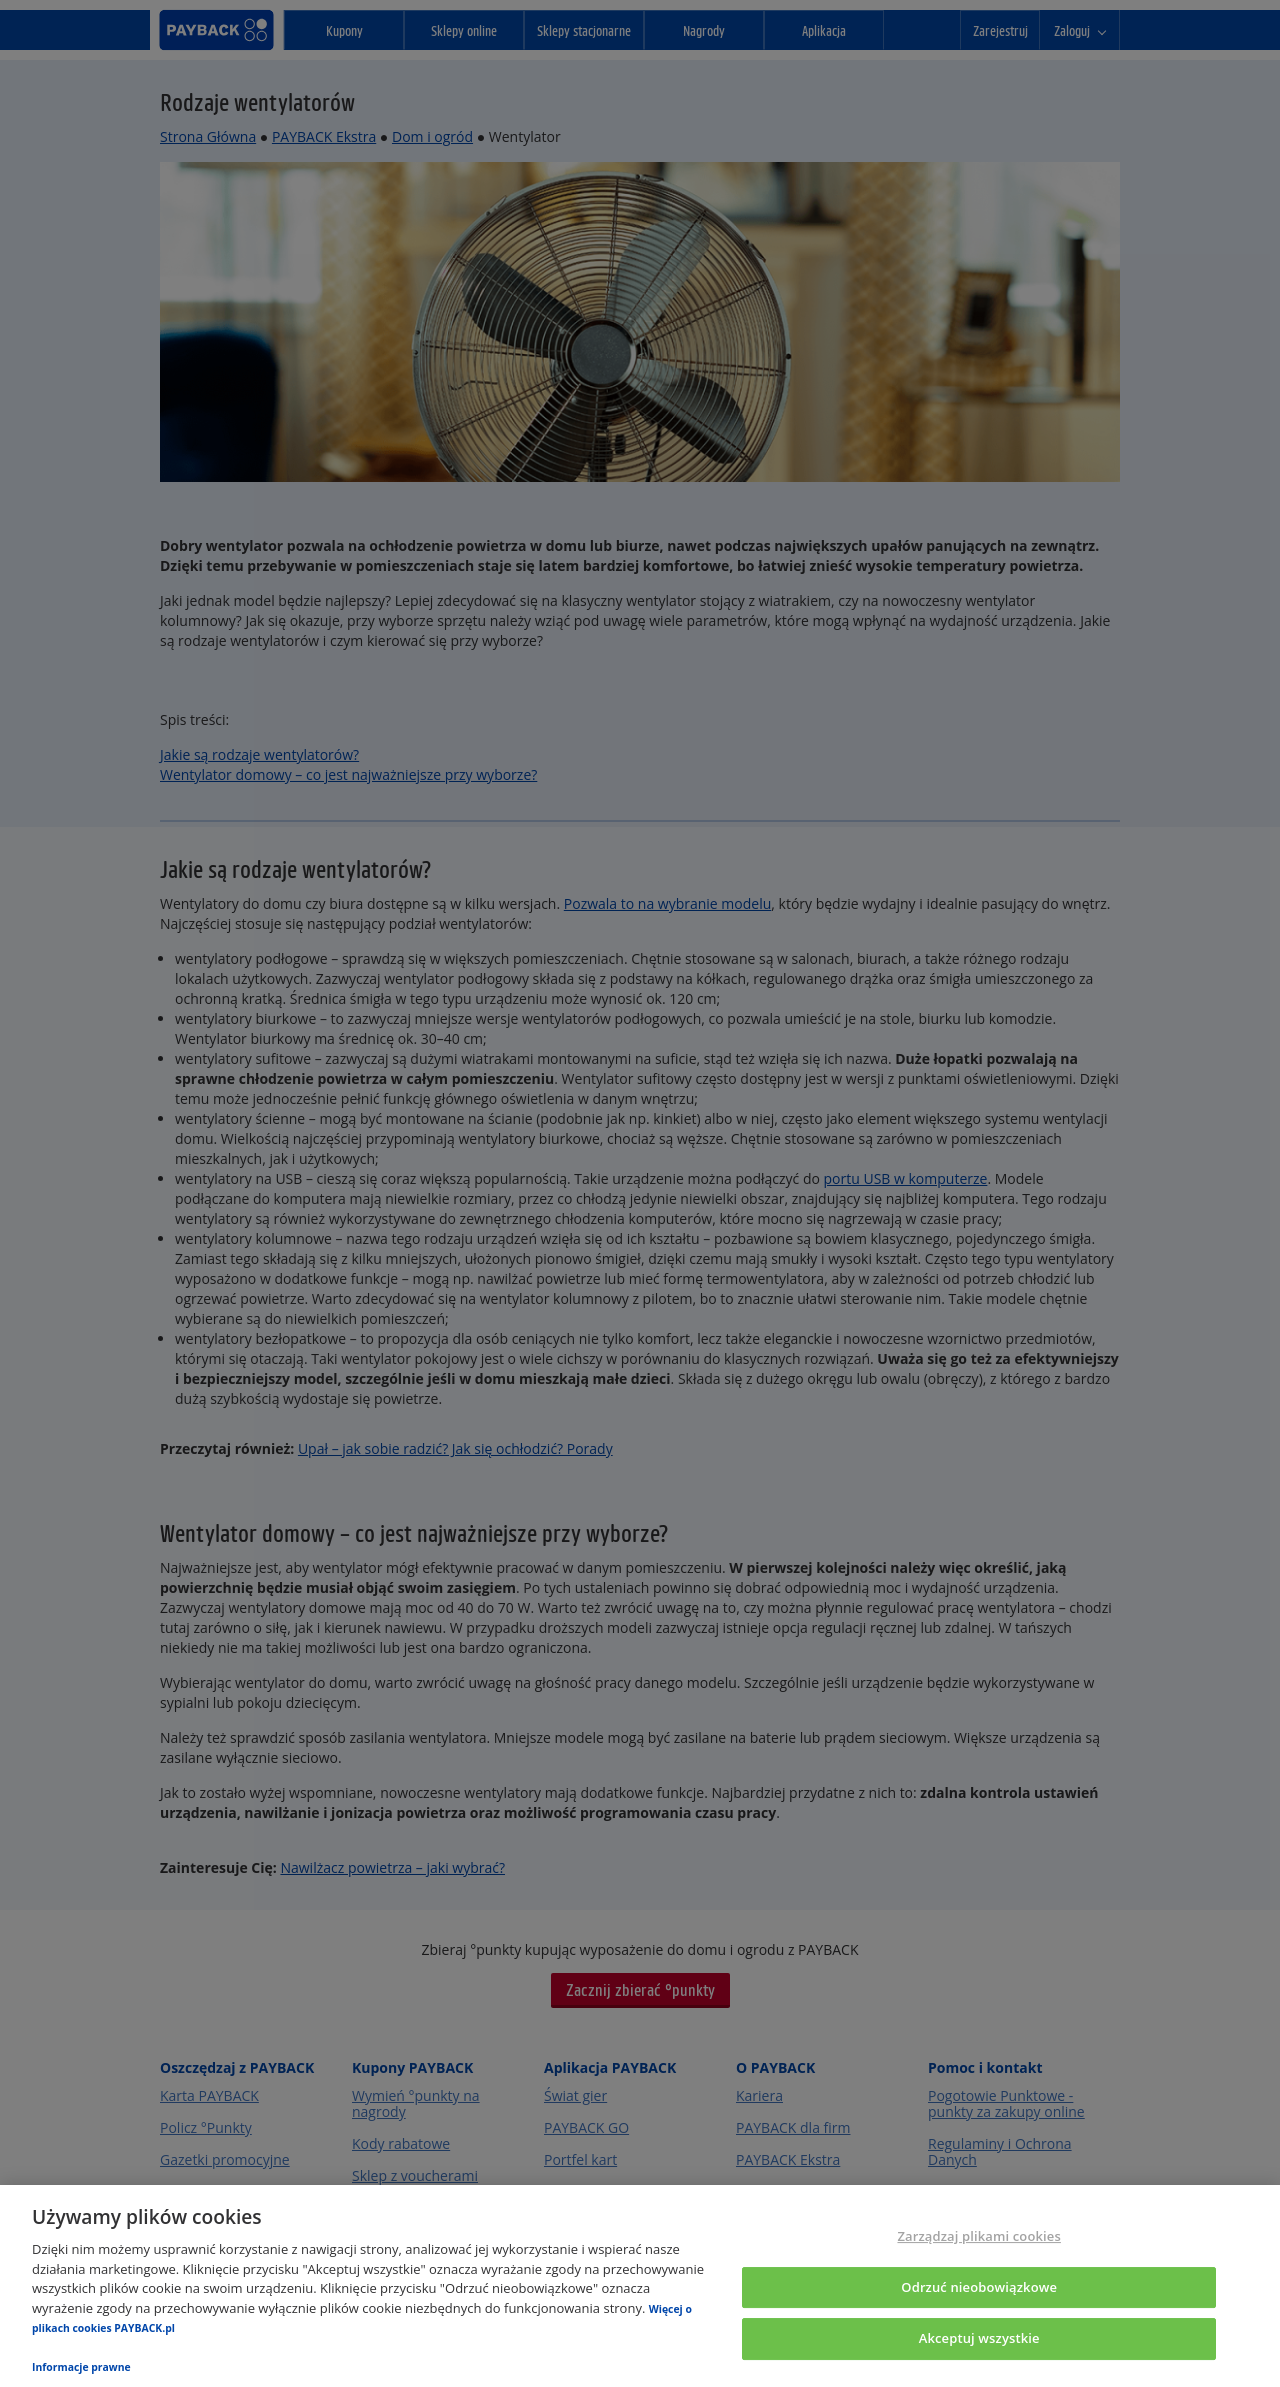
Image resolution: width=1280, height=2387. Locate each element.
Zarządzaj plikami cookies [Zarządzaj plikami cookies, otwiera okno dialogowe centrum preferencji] (978, 2236)
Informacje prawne (81, 2367)
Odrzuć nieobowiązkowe (979, 2287)
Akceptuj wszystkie (979, 2339)
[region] (640, 2286)
